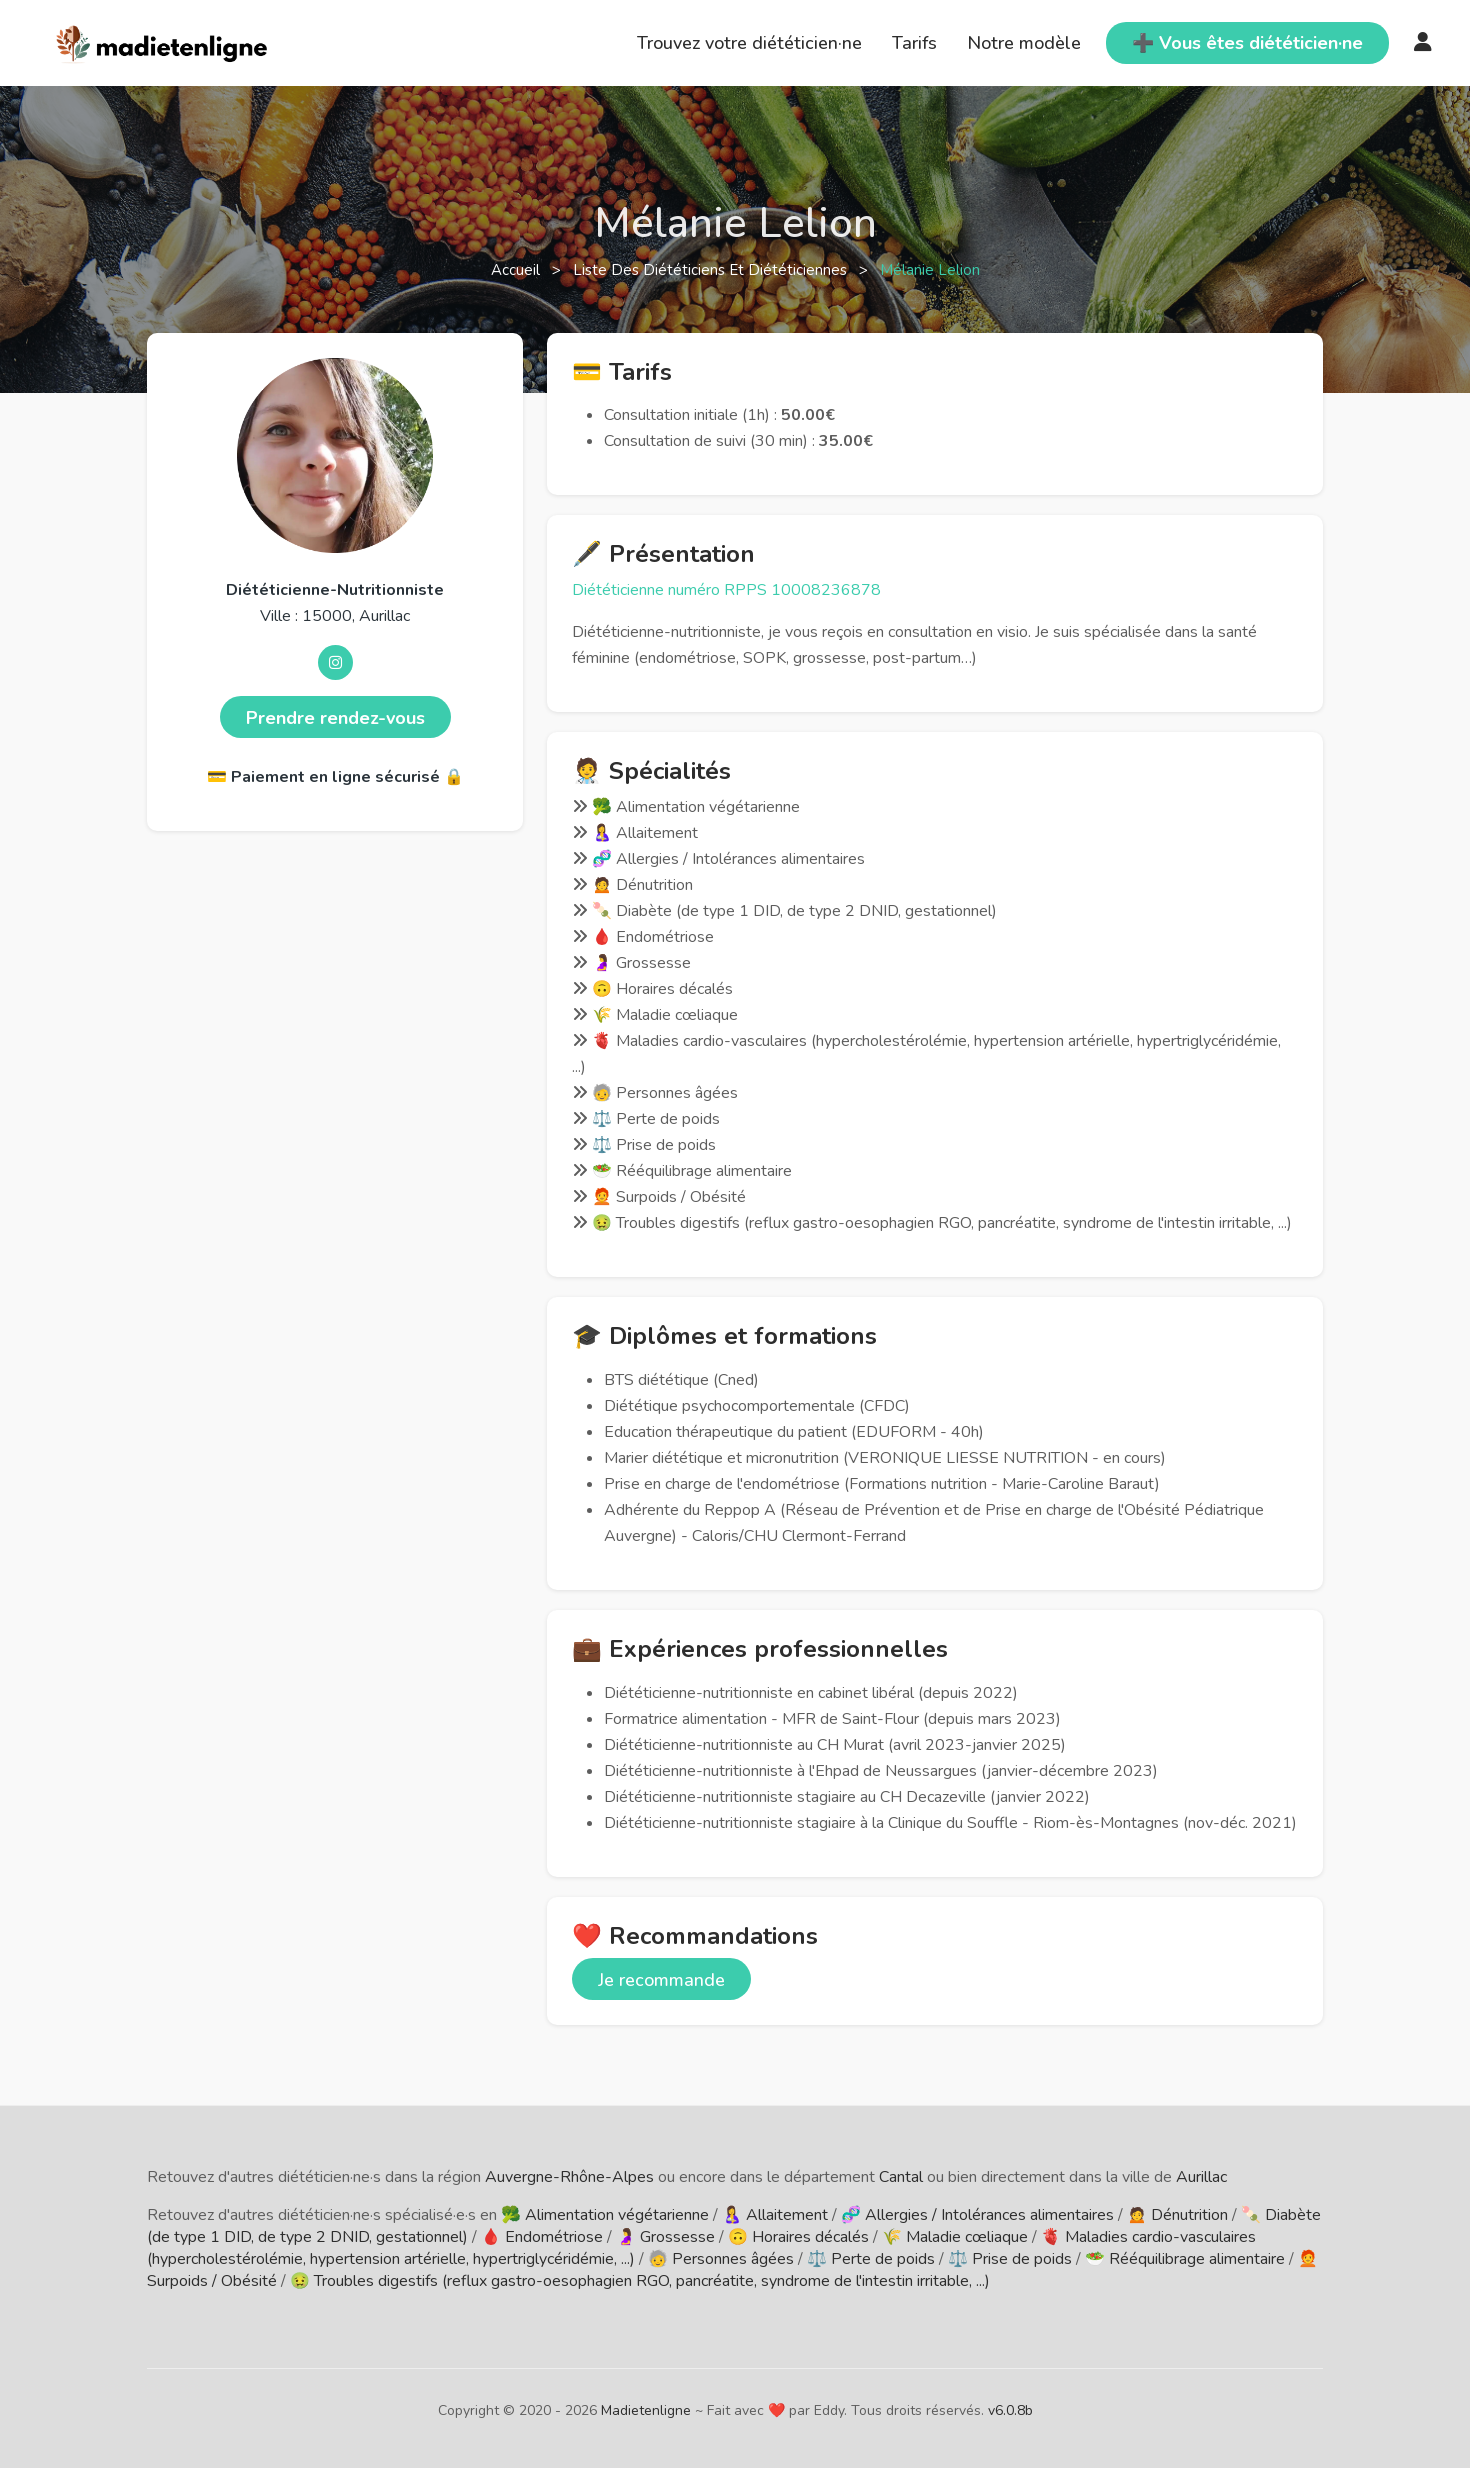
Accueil (517, 270)
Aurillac (1201, 2177)
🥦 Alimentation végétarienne (605, 2215)
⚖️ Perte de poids (871, 2259)
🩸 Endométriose (542, 2237)
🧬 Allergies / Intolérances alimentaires (977, 2215)
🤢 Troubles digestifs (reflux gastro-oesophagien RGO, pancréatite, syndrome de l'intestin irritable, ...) (640, 2281)
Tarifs (914, 43)
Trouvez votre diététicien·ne (749, 43)
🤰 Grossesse (665, 2237)
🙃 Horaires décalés (798, 2237)
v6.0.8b (1010, 2410)
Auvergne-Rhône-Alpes (569, 2177)
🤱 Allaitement (775, 2215)
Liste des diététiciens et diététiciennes (712, 270)
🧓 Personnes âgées (721, 2259)
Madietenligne (646, 2410)
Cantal (901, 2177)
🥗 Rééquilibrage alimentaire (1185, 2259)
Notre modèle (1024, 43)
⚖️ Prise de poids (1010, 2259)
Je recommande (661, 1980)
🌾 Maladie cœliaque (955, 2237)
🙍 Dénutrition (1177, 2215)
